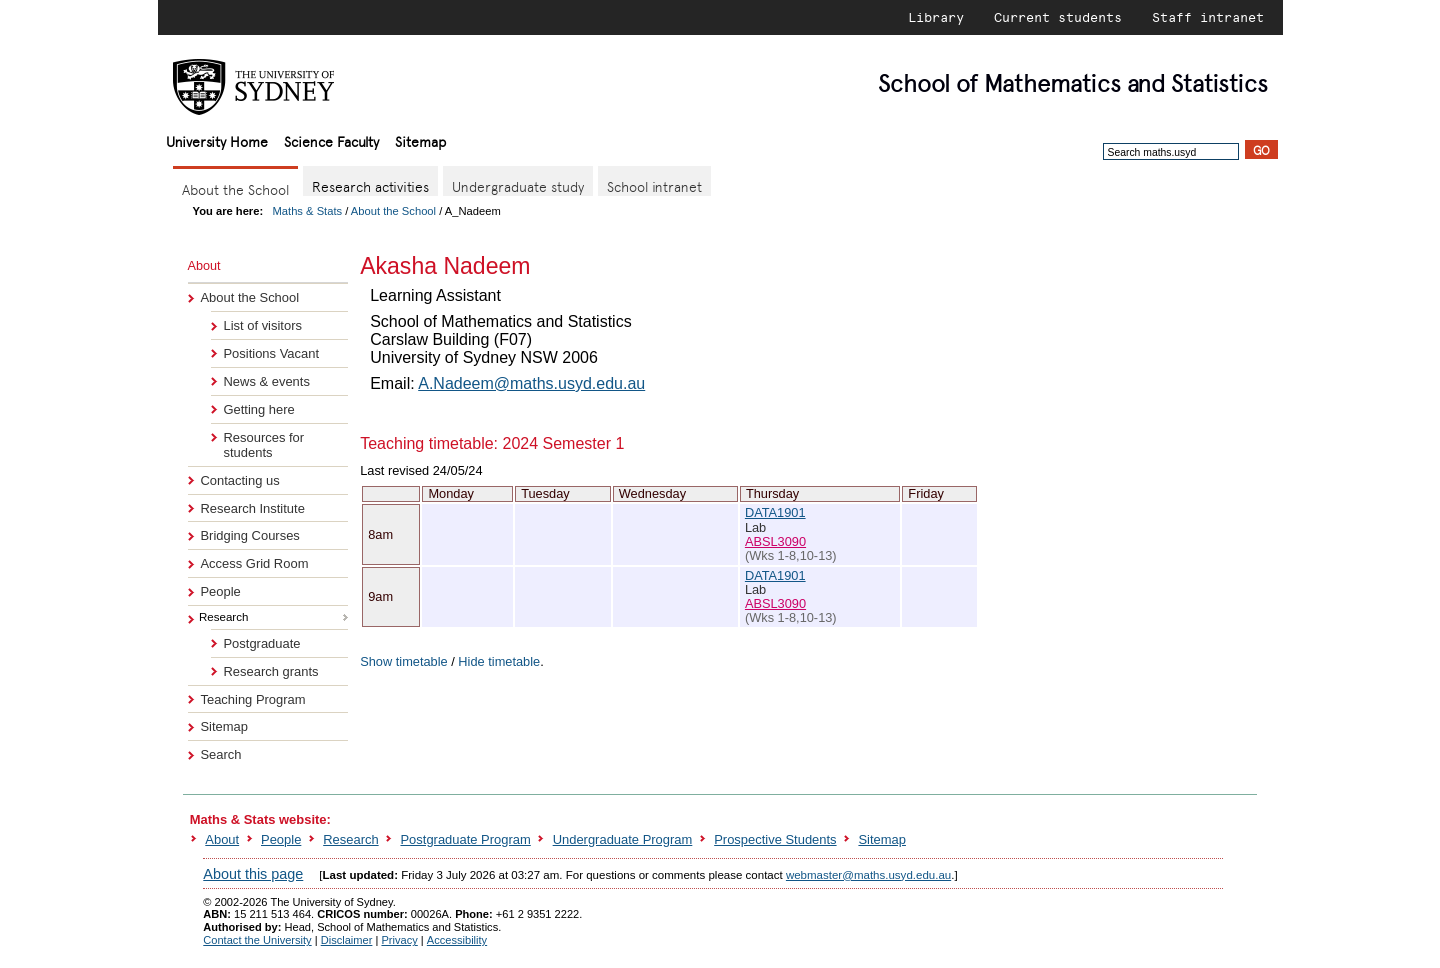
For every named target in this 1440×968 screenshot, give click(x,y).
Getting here (258, 409)
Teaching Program (252, 699)
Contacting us (239, 480)
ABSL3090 (775, 541)
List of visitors (262, 325)
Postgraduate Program (465, 839)
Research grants (270, 671)
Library (936, 17)
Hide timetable (499, 661)
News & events (266, 381)
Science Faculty (331, 140)
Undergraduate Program (623, 839)
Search (220, 754)
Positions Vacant (271, 353)
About (222, 839)
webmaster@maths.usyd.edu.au (868, 875)
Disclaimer (347, 940)
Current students (1058, 17)
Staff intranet (1208, 17)
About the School (393, 211)
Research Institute (252, 508)
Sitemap (420, 140)
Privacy (399, 940)
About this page (253, 874)
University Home (217, 140)
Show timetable (404, 661)
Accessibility (457, 940)
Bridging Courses (249, 535)
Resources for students (263, 445)
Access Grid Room (254, 563)
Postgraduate (261, 643)
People (220, 591)
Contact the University (257, 940)
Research (350, 839)
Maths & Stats (308, 211)
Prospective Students (775, 839)
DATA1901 (775, 512)
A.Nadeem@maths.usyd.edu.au (531, 383)
